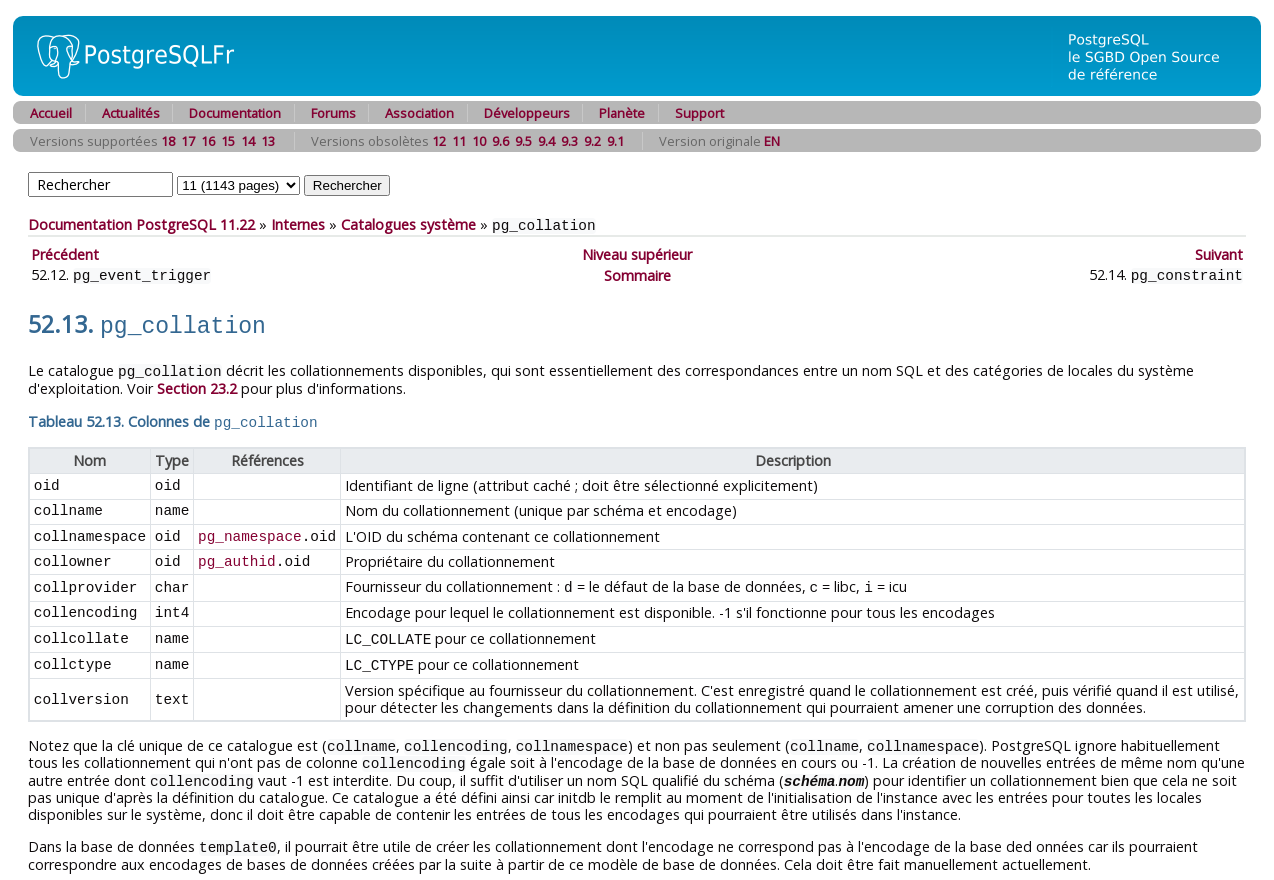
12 (439, 141)
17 (188, 141)
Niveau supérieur (637, 253)
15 (228, 141)
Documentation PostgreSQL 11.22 (141, 224)
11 (459, 141)
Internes (298, 224)
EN (772, 141)
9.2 (592, 141)
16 (208, 141)
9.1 (615, 141)
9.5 (523, 141)
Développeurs (527, 113)
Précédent (65, 253)
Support (699, 113)
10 (479, 141)
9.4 (546, 141)
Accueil (51, 113)
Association (419, 113)
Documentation (235, 113)
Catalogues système (408, 224)
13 (268, 141)
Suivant (1219, 253)
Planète (622, 113)
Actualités (131, 113)
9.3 (569, 141)
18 (168, 141)
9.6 (500, 141)
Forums (333, 113)
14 (248, 141)
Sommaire (637, 273)
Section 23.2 (197, 382)
